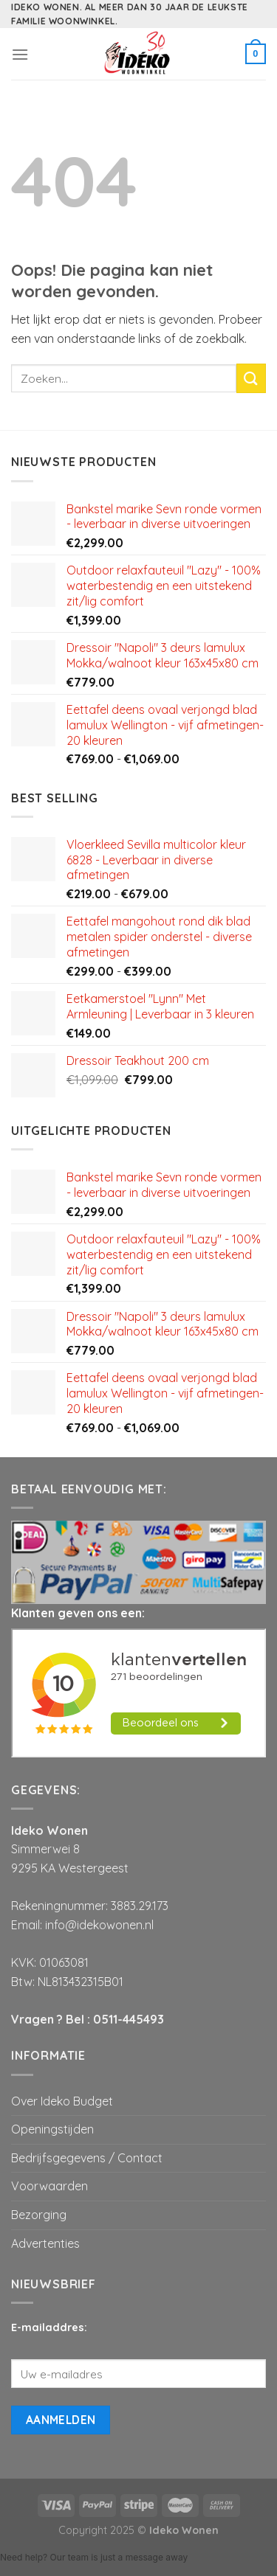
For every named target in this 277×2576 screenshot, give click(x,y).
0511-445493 (128, 2019)
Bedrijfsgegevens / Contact (87, 2157)
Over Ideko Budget (62, 2101)
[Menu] (20, 54)
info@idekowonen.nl (99, 1924)
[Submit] (251, 378)
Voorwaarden (49, 2186)
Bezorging (38, 2214)
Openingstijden (52, 2129)
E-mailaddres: (49, 2327)
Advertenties (45, 2243)
